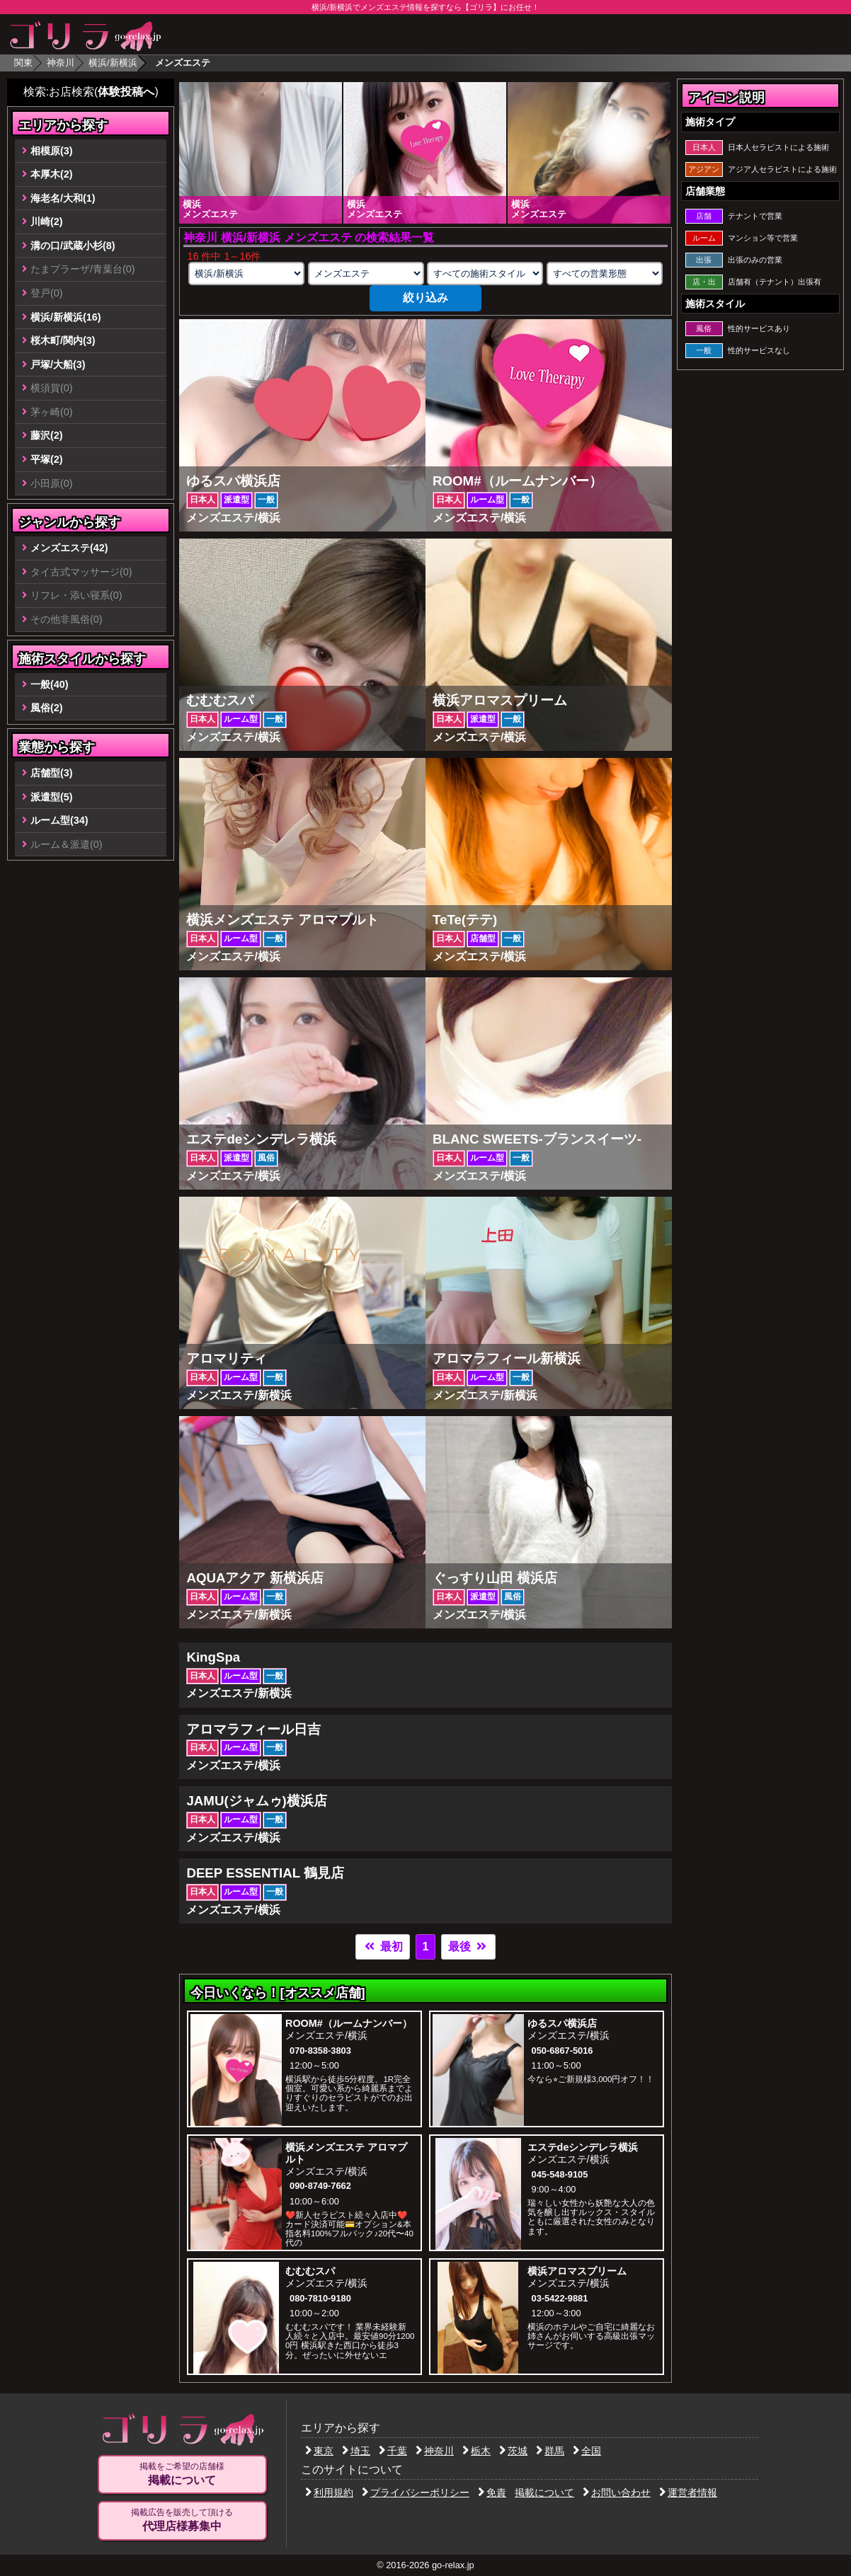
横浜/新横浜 (112, 62)
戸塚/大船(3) (58, 364)
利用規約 (329, 2492)
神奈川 (60, 62)
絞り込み (425, 298)
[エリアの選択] (246, 273)
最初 (382, 1946)
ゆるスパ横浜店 (562, 2023)
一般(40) (49, 684)
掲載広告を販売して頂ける (182, 2520)
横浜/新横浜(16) (65, 317)
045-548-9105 (560, 2174)
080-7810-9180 (320, 2298)
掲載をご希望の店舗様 (182, 2474)
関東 (23, 62)
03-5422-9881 (560, 2298)
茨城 (513, 2450)
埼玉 (356, 2450)
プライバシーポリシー (415, 2492)
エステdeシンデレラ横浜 (583, 2147)
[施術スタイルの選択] (485, 273)
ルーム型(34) (59, 820)
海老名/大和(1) (63, 198)
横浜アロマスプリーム (577, 2271)
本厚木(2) (51, 174)
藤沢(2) (46, 435)
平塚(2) (46, 459)
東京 (319, 2450)
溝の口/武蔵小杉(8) (72, 245)
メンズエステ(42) (69, 547)
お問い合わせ (617, 2492)
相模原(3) (51, 150)
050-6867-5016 (562, 2050)
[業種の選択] (366, 273)
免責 (492, 2492)
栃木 (476, 2450)
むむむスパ (310, 2271)
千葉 (393, 2450)
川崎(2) (46, 221)
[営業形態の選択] (605, 273)
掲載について (544, 2492)
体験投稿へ (126, 92)
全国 (587, 2450)
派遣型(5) (51, 797)
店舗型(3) (51, 772)
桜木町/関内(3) (63, 340)
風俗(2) (46, 707)
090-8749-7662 (320, 2185)
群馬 (550, 2450)
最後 (468, 1946)
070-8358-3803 (320, 2050)
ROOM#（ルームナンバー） (348, 2023)
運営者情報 (688, 2492)
